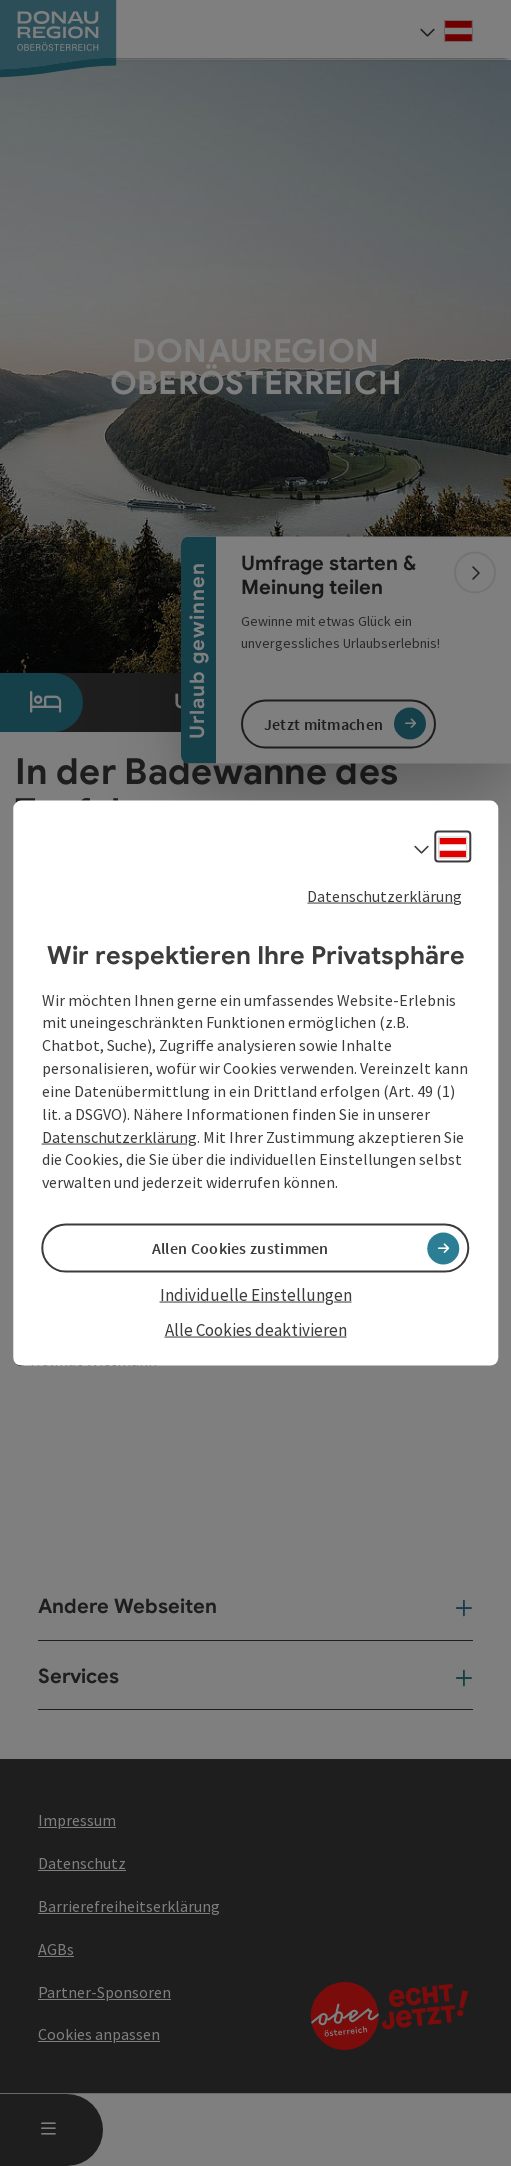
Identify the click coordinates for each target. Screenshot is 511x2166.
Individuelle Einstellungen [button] (256, 1295)
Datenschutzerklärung (384, 896)
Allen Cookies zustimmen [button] (240, 1248)
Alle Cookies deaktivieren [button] (256, 1329)
